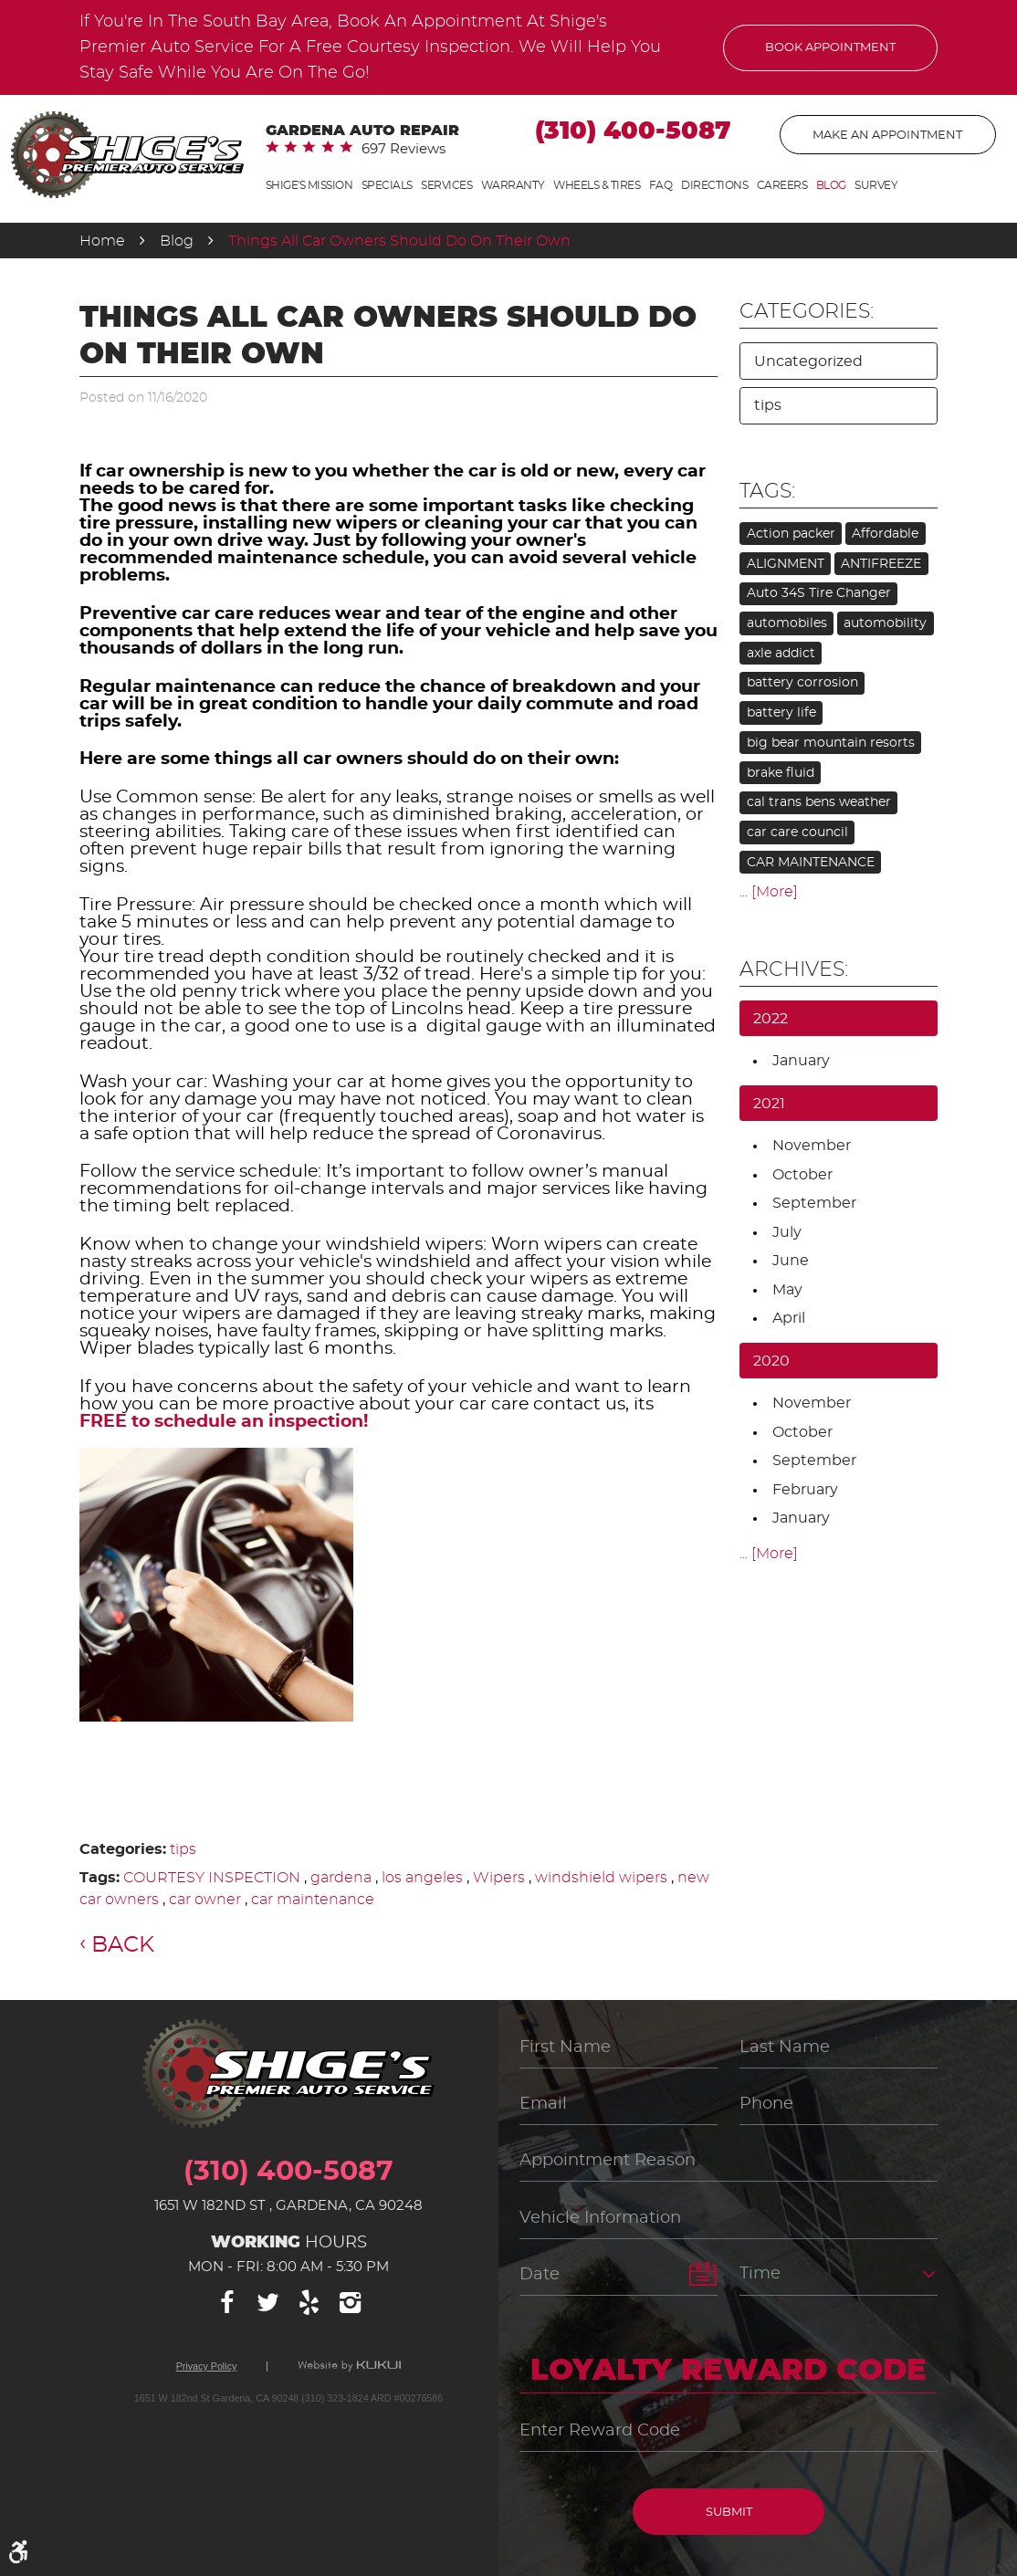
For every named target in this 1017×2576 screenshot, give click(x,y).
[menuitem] (309, 185)
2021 (769, 1103)
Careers (782, 185)
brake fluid (780, 773)
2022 (770, 1018)
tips (183, 1849)
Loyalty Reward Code (728, 2370)
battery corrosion (802, 682)
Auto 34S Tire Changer (819, 593)
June (790, 1260)
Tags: (767, 491)
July (787, 1232)
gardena (341, 1877)
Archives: (793, 969)
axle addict (781, 653)
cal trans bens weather (819, 802)
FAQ (661, 185)
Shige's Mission (309, 185)
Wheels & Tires (596, 185)
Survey (875, 185)
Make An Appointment (887, 135)
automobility (885, 623)
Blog (831, 185)
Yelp (309, 2303)
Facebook (227, 2303)
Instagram (350, 2303)
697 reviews (404, 149)
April (788, 1318)
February (805, 1489)
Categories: (806, 311)
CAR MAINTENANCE (811, 862)
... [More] (768, 892)
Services (446, 185)
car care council (797, 832)
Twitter (268, 2303)
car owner (205, 1899)
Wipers (499, 1877)
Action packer (791, 534)
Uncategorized (808, 361)
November (811, 1145)
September (814, 1203)
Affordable (885, 534)
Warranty (513, 185)
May (787, 1290)
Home (102, 241)
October (802, 1175)
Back (122, 1945)
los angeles (422, 1877)
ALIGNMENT (785, 564)
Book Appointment (830, 48)
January (801, 1060)
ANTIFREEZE (881, 564)
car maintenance (312, 1899)
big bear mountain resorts (831, 743)
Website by (349, 2366)
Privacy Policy (206, 2366)
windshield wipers (601, 1877)
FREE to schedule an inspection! (223, 1421)
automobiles (787, 623)
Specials (387, 185)
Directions (714, 185)
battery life (781, 713)
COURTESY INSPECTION (211, 1877)
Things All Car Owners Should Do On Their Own (399, 241)
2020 (771, 1361)
